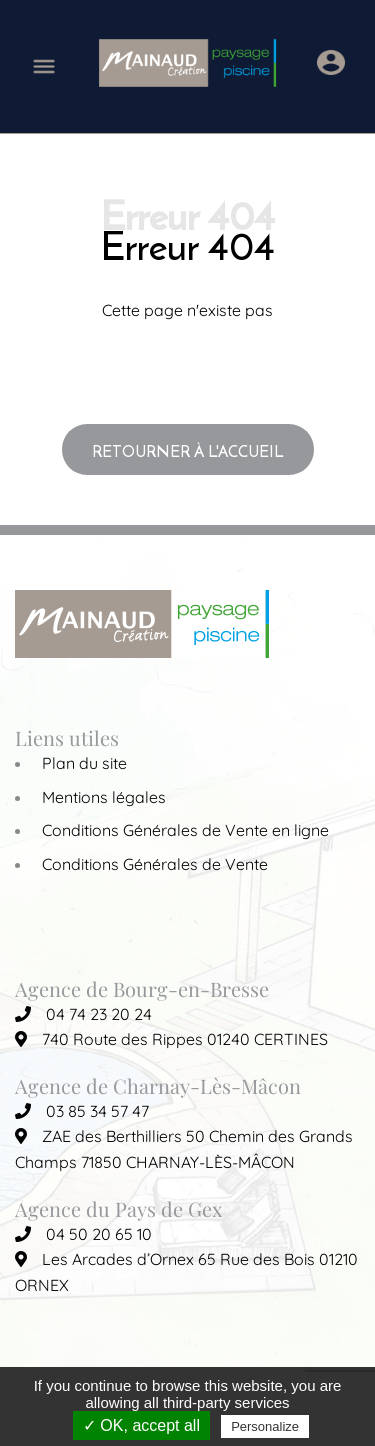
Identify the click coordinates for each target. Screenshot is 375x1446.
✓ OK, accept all (141, 1425)
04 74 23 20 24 (83, 1014)
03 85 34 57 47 (82, 1111)
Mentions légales (104, 797)
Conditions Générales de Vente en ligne (185, 830)
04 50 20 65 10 (83, 1234)
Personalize (265, 1426)
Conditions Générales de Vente (155, 864)
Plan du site (84, 763)
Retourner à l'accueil (188, 451)
